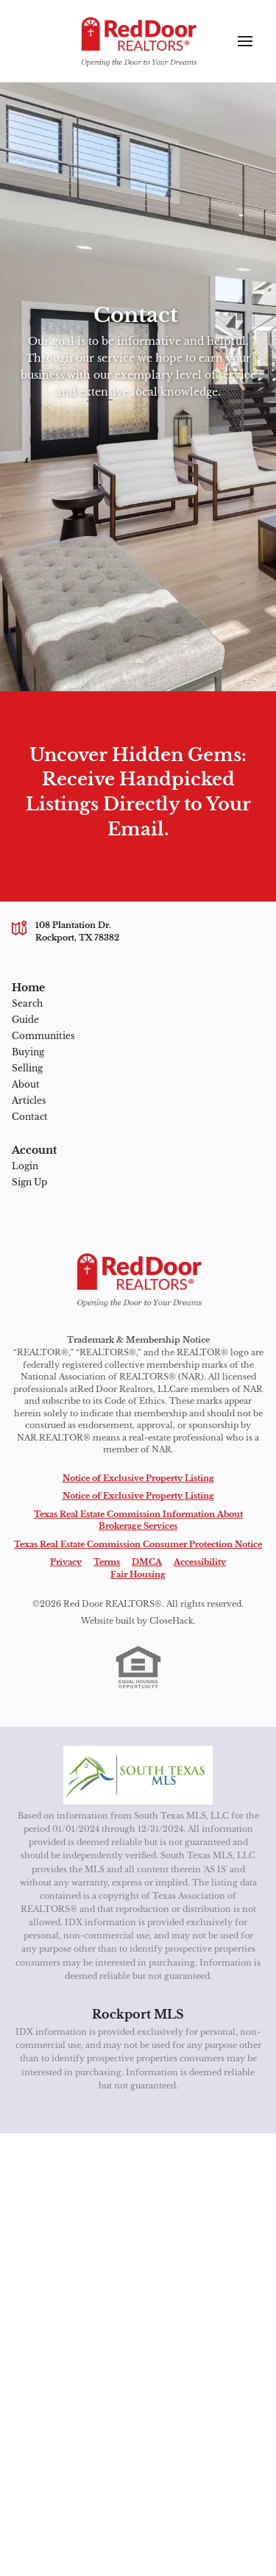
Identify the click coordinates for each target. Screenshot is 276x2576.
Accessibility (200, 1562)
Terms (106, 1562)
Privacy (66, 1562)
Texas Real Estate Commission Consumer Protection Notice (138, 1544)
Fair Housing (138, 1574)
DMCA (147, 1562)
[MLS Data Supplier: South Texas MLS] (138, 1775)
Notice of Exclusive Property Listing (138, 1478)
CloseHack (171, 1621)
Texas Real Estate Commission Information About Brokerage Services (138, 1520)
